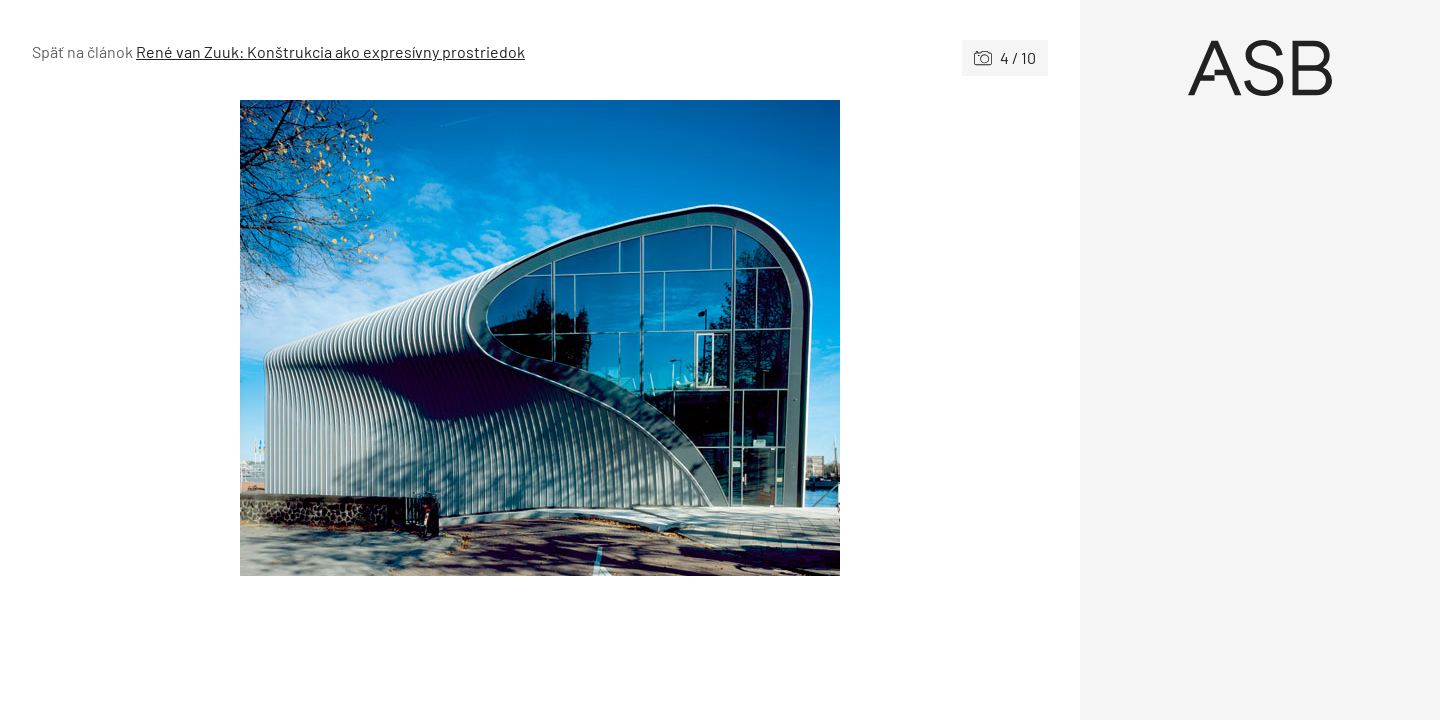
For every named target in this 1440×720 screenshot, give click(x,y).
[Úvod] (1260, 68)
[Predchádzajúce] (286, 338)
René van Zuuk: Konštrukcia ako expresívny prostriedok (330, 51)
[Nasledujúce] (794, 338)
